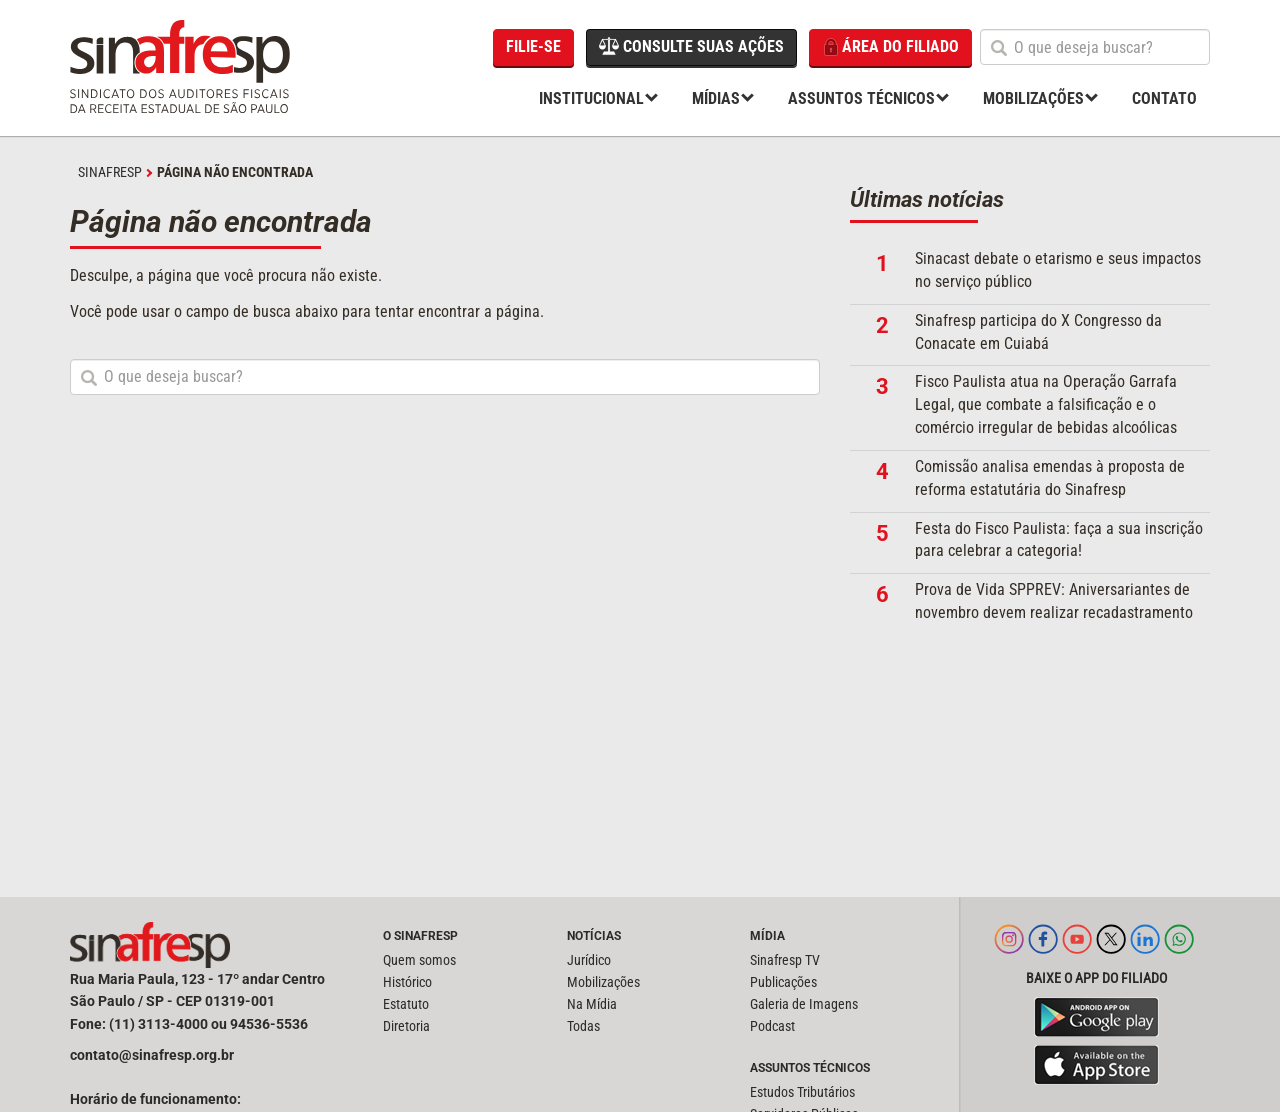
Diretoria (406, 1026)
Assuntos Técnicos (861, 98)
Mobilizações (1033, 98)
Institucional (591, 98)
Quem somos (419, 960)
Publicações (783, 982)
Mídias (716, 98)
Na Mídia (592, 1004)
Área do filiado (890, 47)
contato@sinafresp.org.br (152, 1055)
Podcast (772, 1026)
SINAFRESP (110, 172)
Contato (1164, 98)
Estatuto (406, 1004)
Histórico (407, 982)
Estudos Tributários (802, 1092)
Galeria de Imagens (804, 1004)
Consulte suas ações (691, 46)
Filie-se (533, 46)
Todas (583, 1026)
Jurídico (589, 960)
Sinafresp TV (785, 960)
